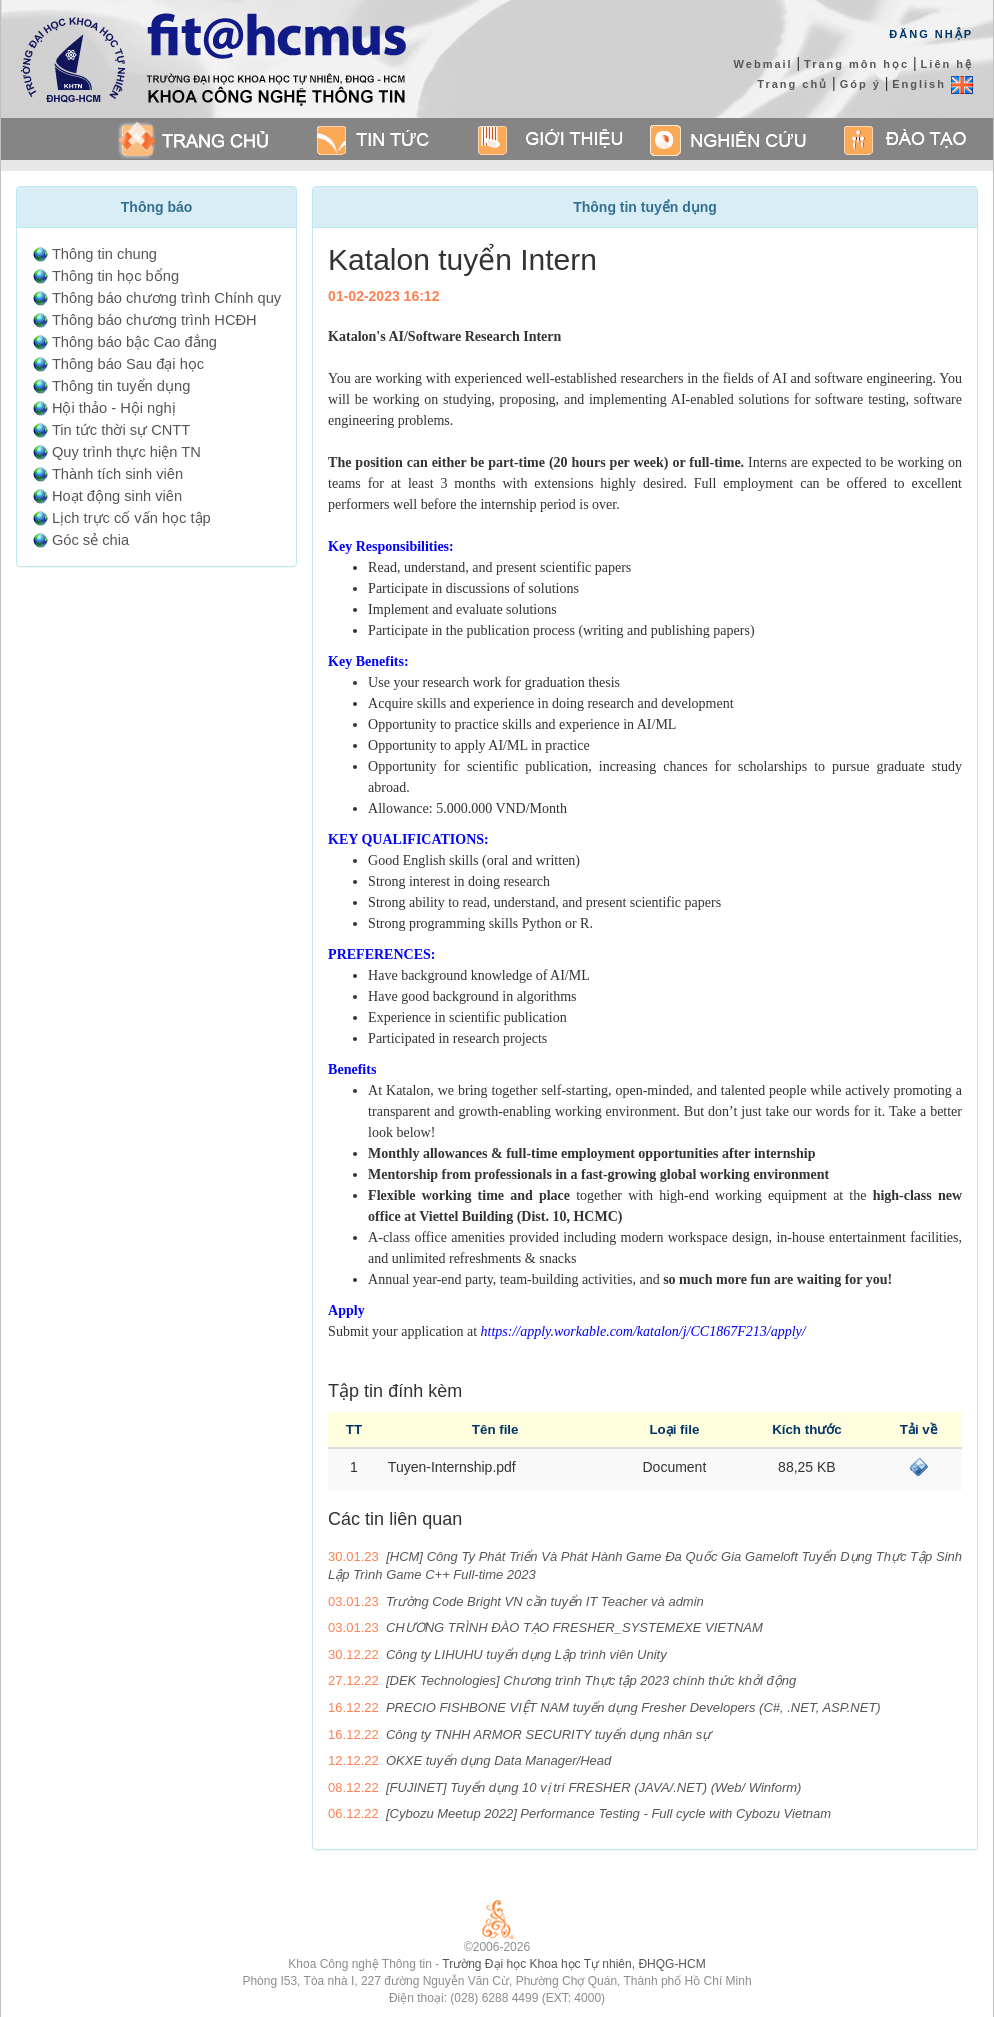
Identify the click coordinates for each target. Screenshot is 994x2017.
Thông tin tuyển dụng (121, 386)
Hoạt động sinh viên (117, 496)
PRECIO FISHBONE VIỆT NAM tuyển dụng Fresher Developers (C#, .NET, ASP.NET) (633, 1707)
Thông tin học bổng (115, 276)
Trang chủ (792, 84)
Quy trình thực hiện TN (126, 452)
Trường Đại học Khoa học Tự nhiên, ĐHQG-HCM (573, 1964)
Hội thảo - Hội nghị (114, 408)
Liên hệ (947, 64)
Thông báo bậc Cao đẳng (134, 342)
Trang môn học (856, 64)
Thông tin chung (104, 254)
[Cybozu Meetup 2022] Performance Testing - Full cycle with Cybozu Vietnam (608, 1813)
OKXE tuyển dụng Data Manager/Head (498, 1760)
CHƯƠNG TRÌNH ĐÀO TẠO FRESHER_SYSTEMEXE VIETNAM (574, 1627)
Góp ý (860, 84)
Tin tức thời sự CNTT (121, 430)
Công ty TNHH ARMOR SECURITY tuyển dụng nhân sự (548, 1734)
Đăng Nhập (931, 34)
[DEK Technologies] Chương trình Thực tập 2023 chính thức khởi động (591, 1680)
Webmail (763, 64)
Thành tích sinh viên (117, 474)
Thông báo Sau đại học (128, 364)
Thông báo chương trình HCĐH (154, 320)
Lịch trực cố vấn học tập (131, 518)
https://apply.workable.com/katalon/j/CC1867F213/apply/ (643, 1331)
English (932, 84)
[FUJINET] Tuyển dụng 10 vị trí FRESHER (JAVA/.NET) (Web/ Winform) (593, 1787)
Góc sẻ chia (90, 540)
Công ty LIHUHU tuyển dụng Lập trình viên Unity (526, 1654)
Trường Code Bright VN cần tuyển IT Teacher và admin (545, 1601)
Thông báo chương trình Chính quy (166, 298)
